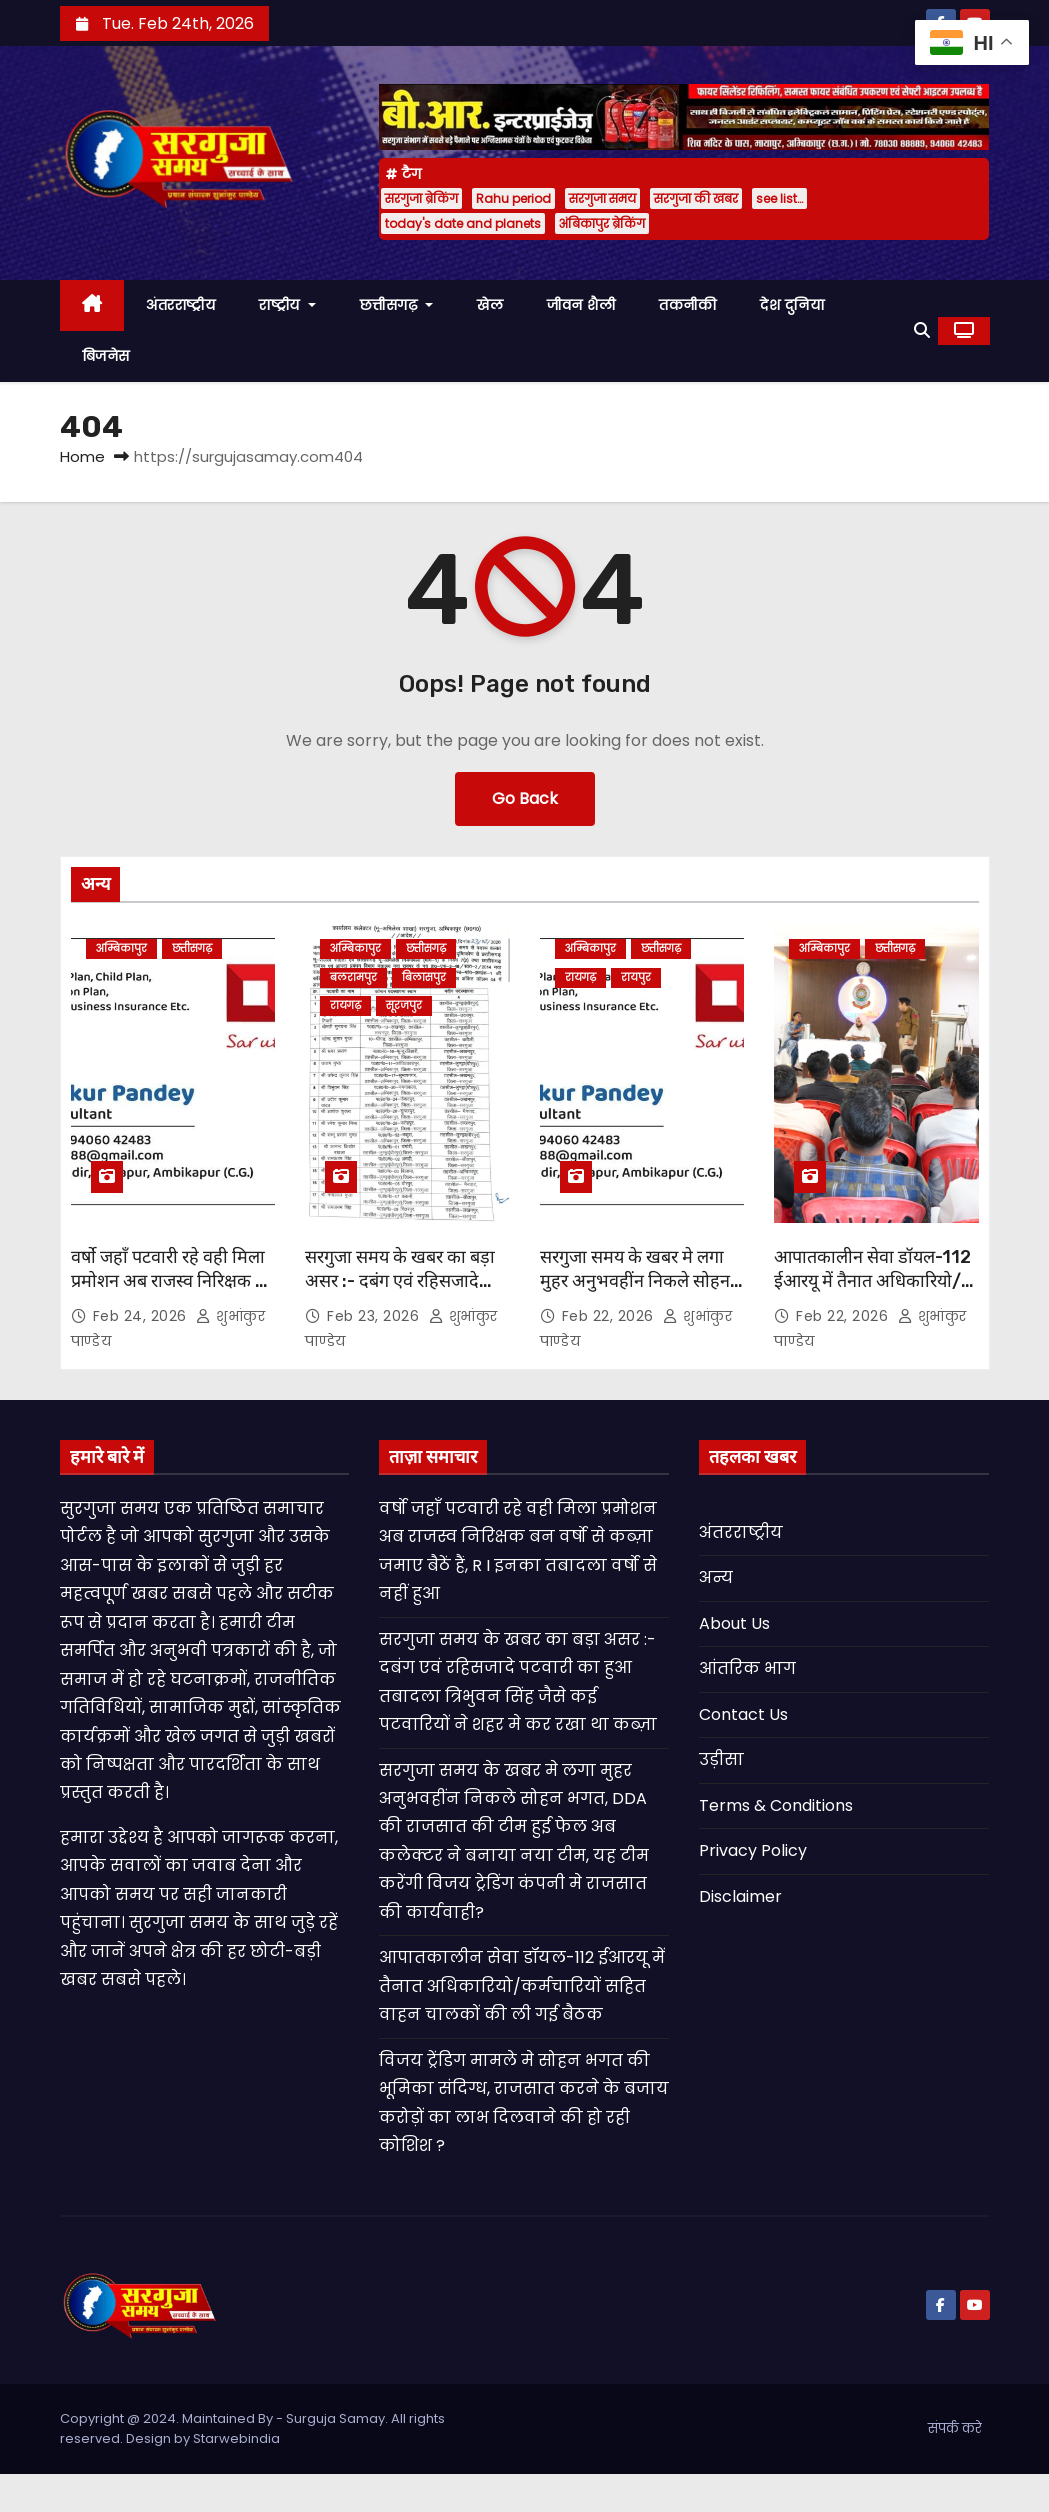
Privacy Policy (753, 1850)
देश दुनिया (792, 305)
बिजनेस (106, 356)
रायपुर (636, 977)
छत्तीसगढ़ (397, 305)
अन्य (716, 1577)
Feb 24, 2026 (142, 1316)
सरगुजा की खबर (696, 198)
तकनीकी (687, 305)
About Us (734, 1623)
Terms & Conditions (776, 1805)
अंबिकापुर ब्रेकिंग (602, 223)
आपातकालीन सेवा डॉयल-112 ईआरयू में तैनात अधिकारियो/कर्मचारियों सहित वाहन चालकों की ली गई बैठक (873, 1293)
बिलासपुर (424, 977)
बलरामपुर (353, 977)
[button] (922, 330)
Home (82, 456)
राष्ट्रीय (287, 305)
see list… (779, 198)
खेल (490, 305)
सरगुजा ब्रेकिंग (421, 198)
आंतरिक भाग (747, 1668)
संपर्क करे (955, 2428)
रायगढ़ (345, 1005)
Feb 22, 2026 (610, 1316)
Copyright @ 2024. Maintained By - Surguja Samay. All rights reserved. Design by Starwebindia (252, 2428)
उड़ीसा (721, 1759)
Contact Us (743, 1714)
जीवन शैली (581, 305)
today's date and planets (463, 223)
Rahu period (513, 198)
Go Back (525, 798)
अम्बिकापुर (121, 948)
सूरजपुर (404, 1005)
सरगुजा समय (602, 198)
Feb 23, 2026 (375, 1316)
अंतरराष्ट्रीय (180, 305)
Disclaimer (740, 1896)
